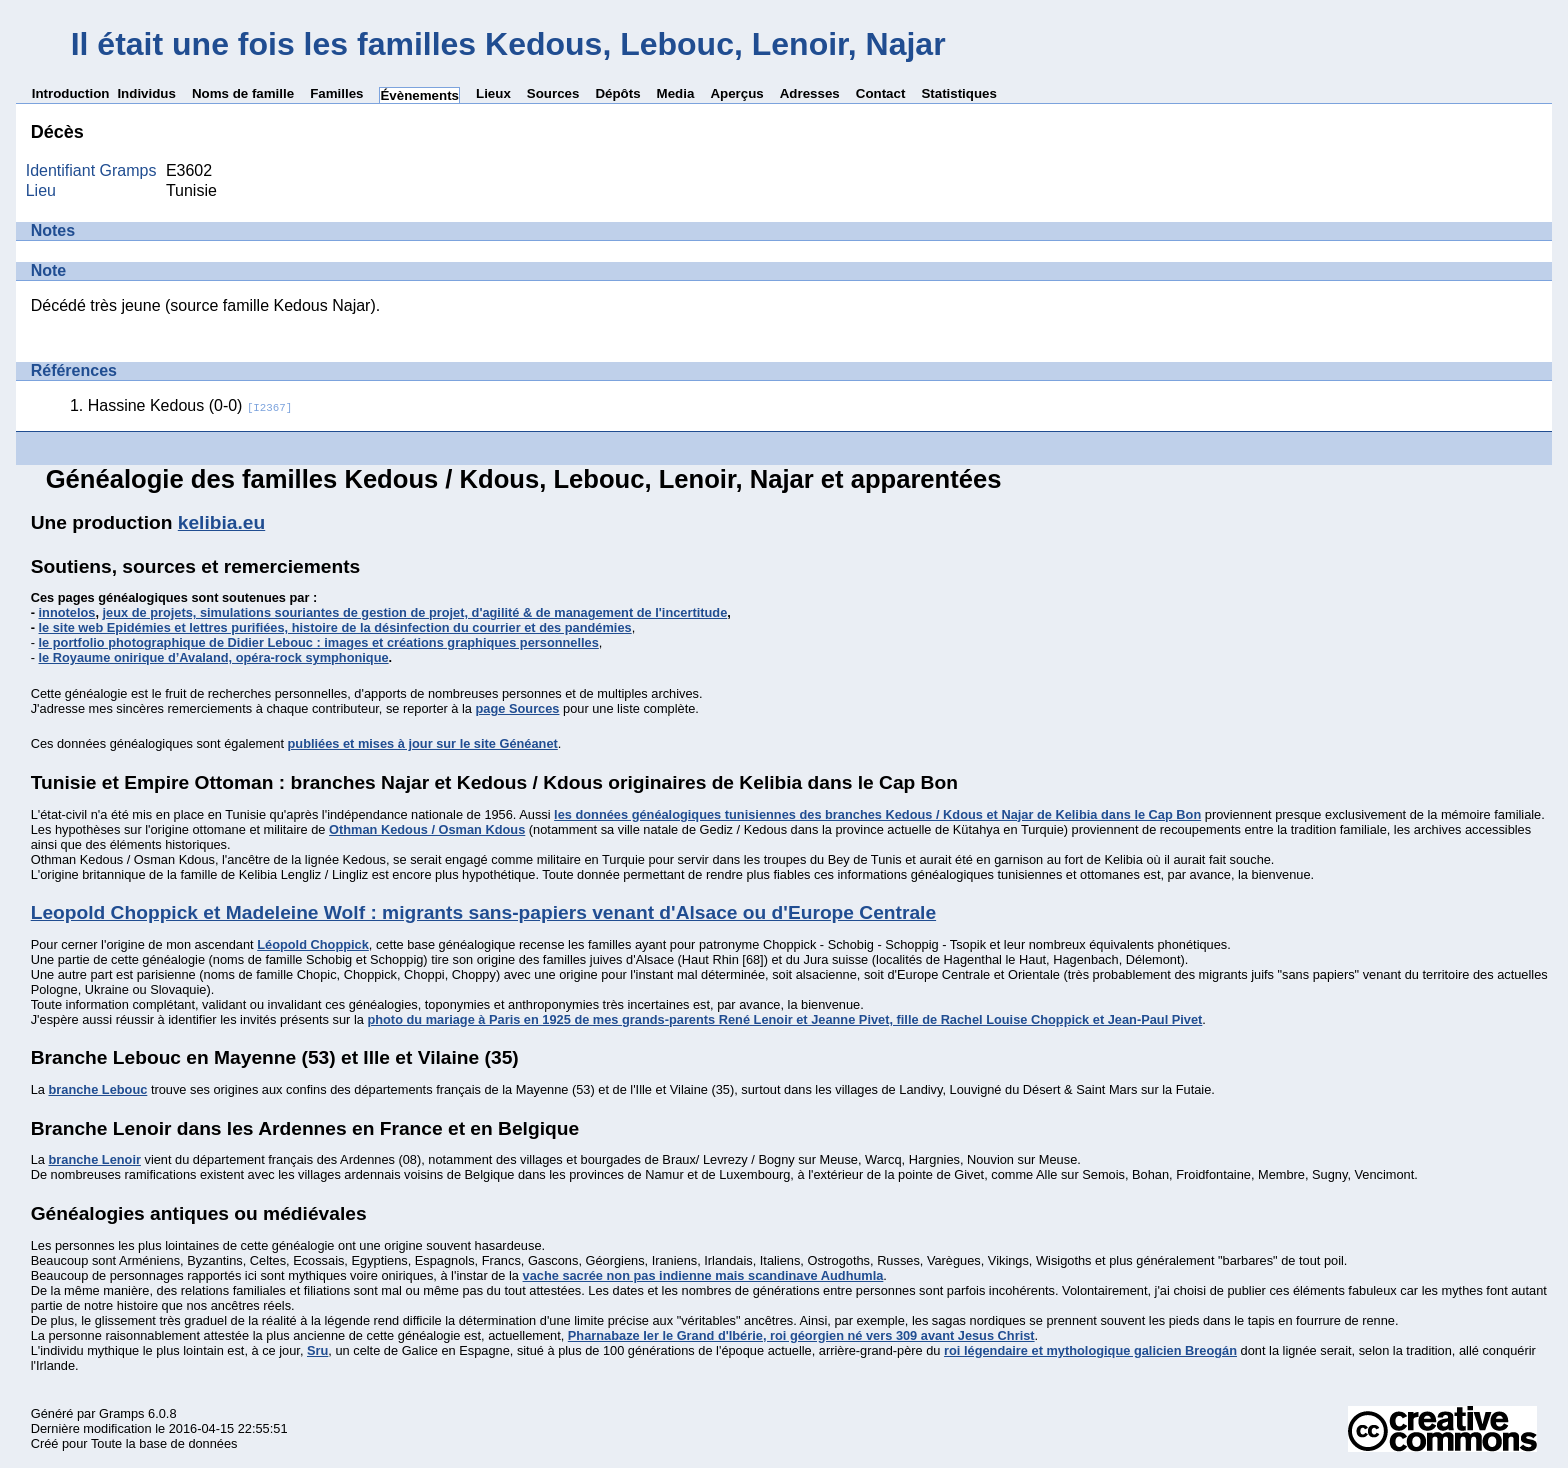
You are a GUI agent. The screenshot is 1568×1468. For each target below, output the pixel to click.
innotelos (67, 612)
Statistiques (959, 93)
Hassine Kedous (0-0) (190, 405)
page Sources (518, 708)
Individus (146, 93)
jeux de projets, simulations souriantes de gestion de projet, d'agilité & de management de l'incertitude (415, 612)
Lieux (493, 93)
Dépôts (617, 93)
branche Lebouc (97, 1089)
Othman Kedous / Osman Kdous (427, 829)
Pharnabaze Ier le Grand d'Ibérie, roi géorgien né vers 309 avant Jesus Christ (801, 1335)
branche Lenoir (94, 1159)
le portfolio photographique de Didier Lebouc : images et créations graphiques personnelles (319, 642)
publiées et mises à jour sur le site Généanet (423, 743)
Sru (317, 1350)
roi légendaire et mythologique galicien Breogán (1090, 1350)
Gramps (122, 1413)
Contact (881, 93)
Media (676, 93)
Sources (553, 93)
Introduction (71, 93)
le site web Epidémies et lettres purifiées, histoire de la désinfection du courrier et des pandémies (335, 627)
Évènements (419, 95)
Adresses (810, 93)
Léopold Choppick (313, 944)
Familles (336, 93)
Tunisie (191, 190)
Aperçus (736, 93)
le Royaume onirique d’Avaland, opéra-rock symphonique (214, 657)
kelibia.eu (221, 522)
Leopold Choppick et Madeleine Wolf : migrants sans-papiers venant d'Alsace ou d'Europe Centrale (483, 912)
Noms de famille (243, 93)
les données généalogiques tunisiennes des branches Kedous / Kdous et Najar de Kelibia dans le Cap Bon (877, 814)
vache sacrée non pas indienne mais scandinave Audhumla (703, 1275)
